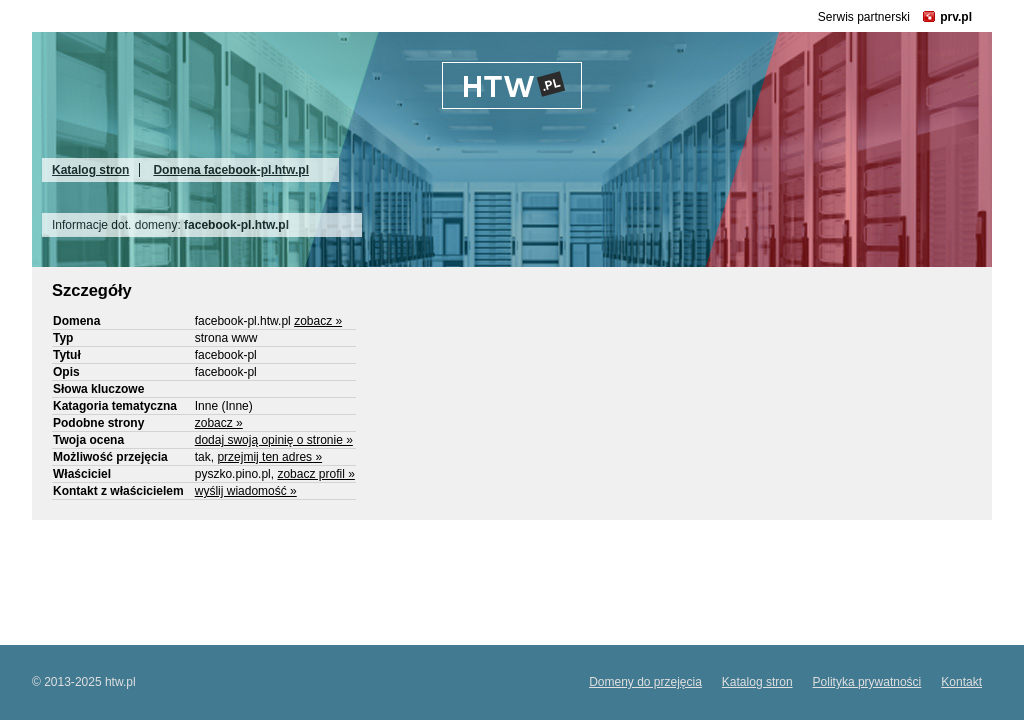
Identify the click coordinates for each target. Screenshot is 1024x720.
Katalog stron (90, 170)
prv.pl (956, 17)
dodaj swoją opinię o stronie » (274, 440)
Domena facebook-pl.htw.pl (231, 170)
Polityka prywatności (867, 682)
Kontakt (961, 682)
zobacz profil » (315, 474)
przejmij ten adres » (269, 457)
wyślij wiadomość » (246, 491)
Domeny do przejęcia (645, 682)
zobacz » (318, 321)
